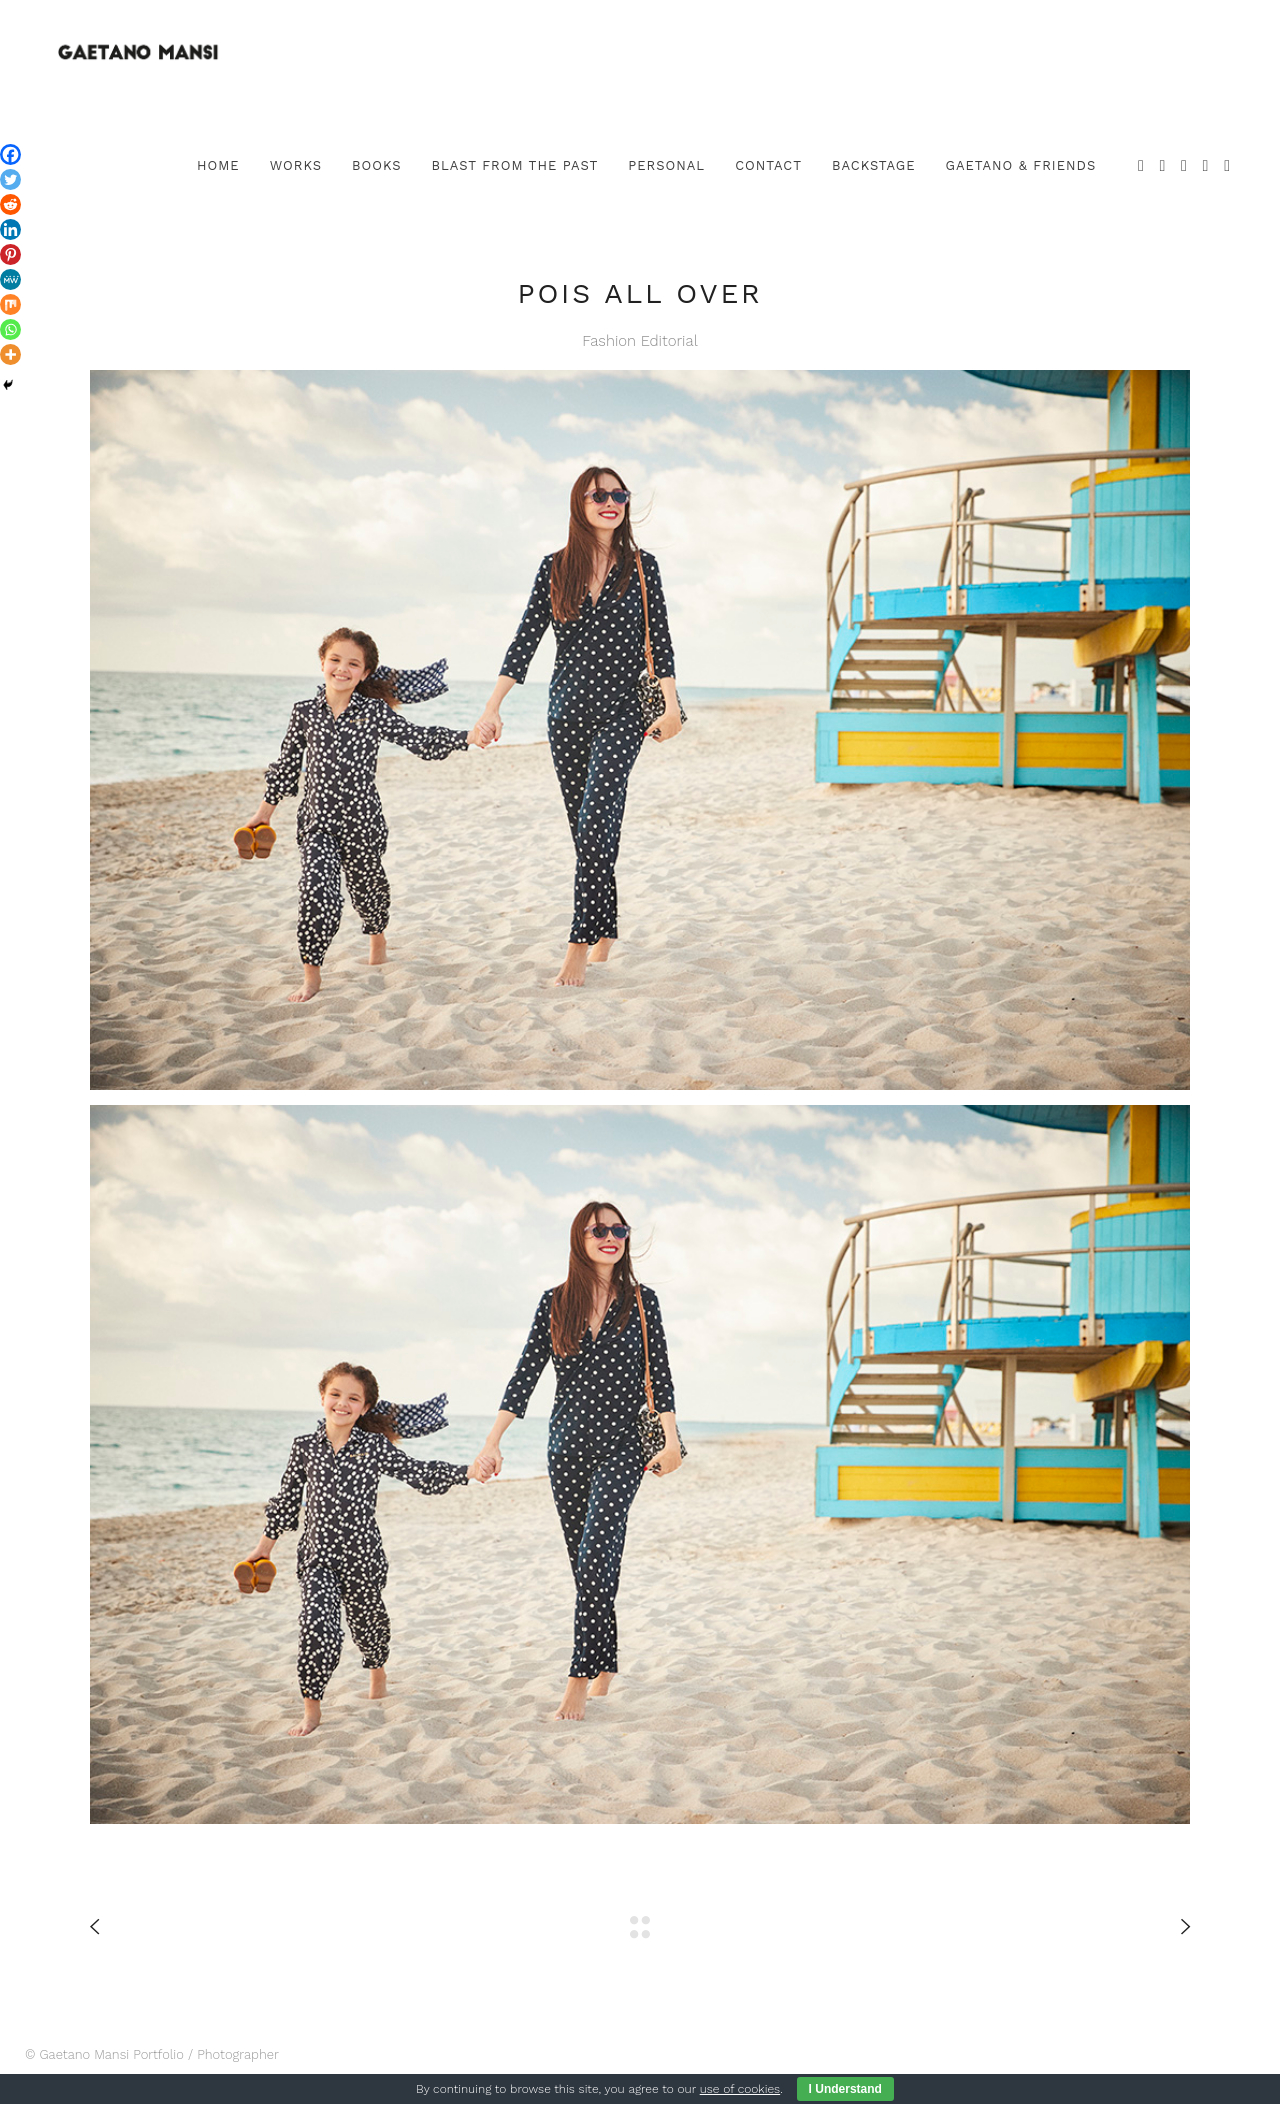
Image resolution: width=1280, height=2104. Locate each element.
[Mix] (10, 304)
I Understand (845, 2089)
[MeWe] (10, 279)
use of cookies (740, 2089)
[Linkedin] (10, 229)
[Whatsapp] (10, 329)
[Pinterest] (10, 254)
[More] (10, 354)
